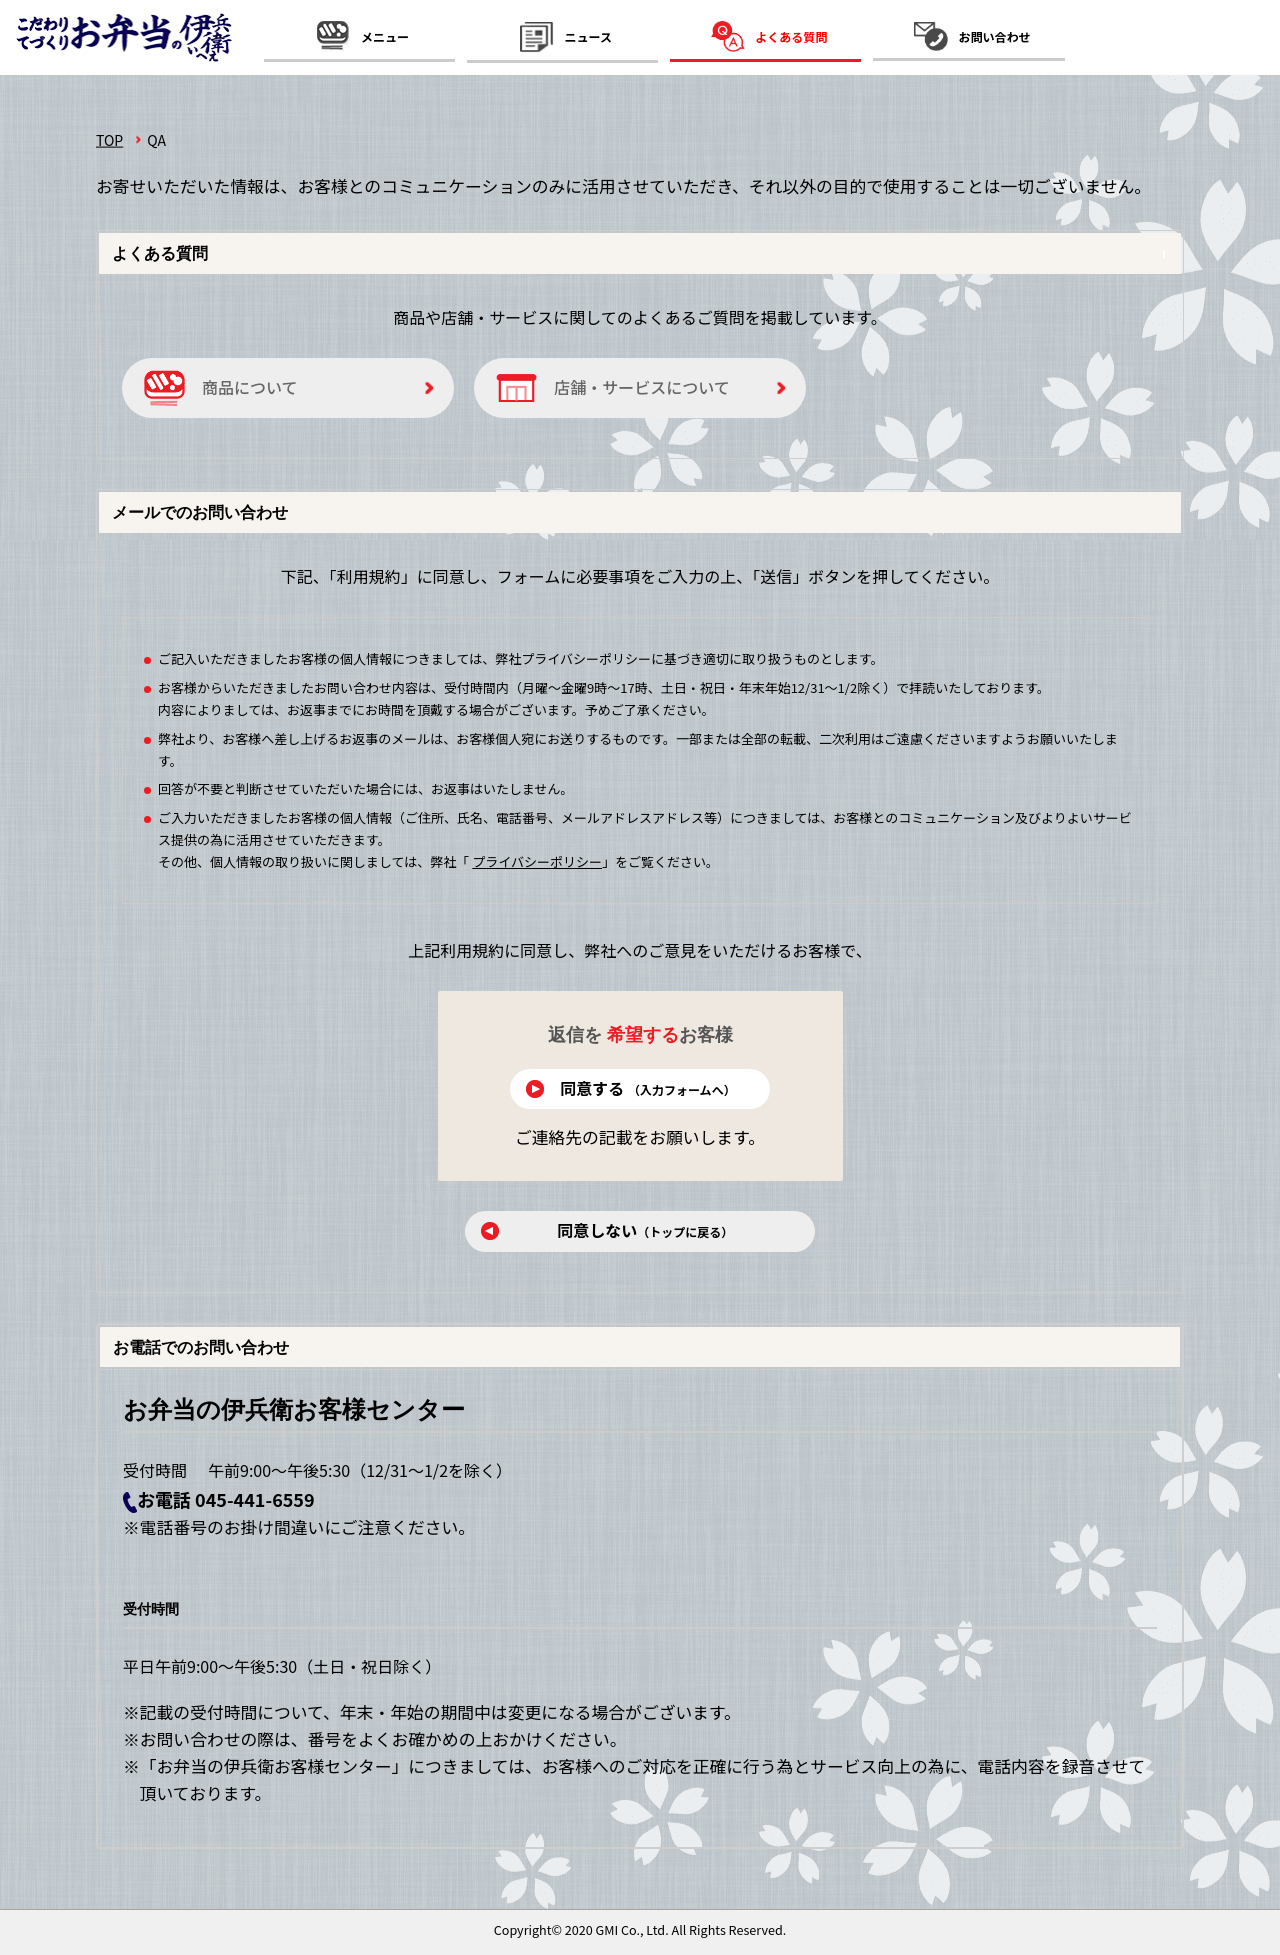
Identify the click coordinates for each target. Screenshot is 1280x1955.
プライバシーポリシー (537, 861)
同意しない (647, 1230)
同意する (647, 1088)
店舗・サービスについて (642, 387)
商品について (250, 387)
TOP (109, 140)
